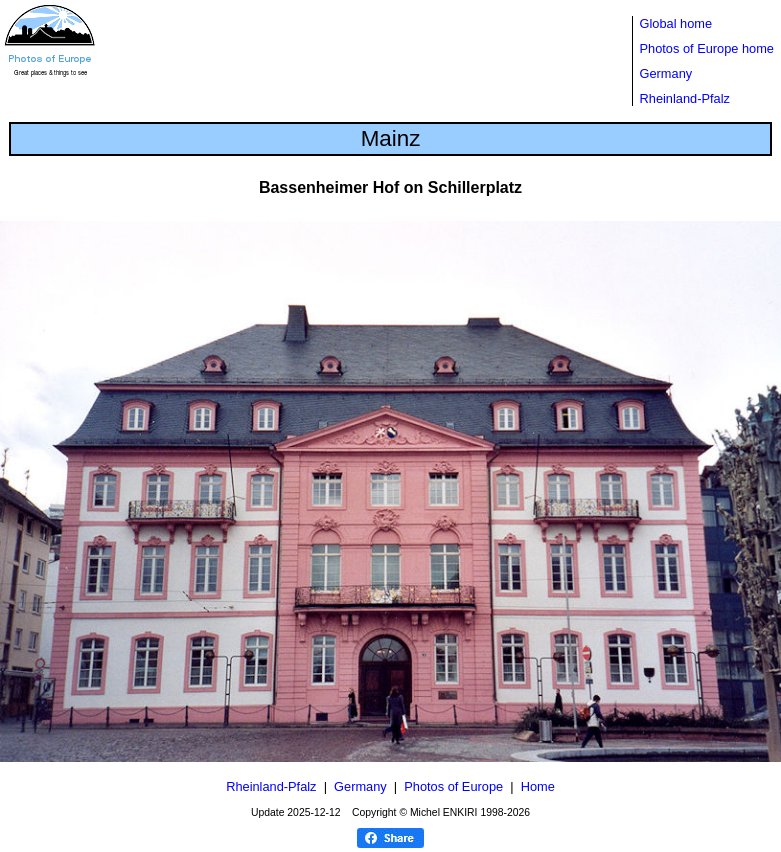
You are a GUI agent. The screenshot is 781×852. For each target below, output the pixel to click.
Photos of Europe (453, 786)
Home (538, 786)
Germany (666, 73)
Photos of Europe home (707, 48)
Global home (676, 23)
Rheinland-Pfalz (685, 98)
